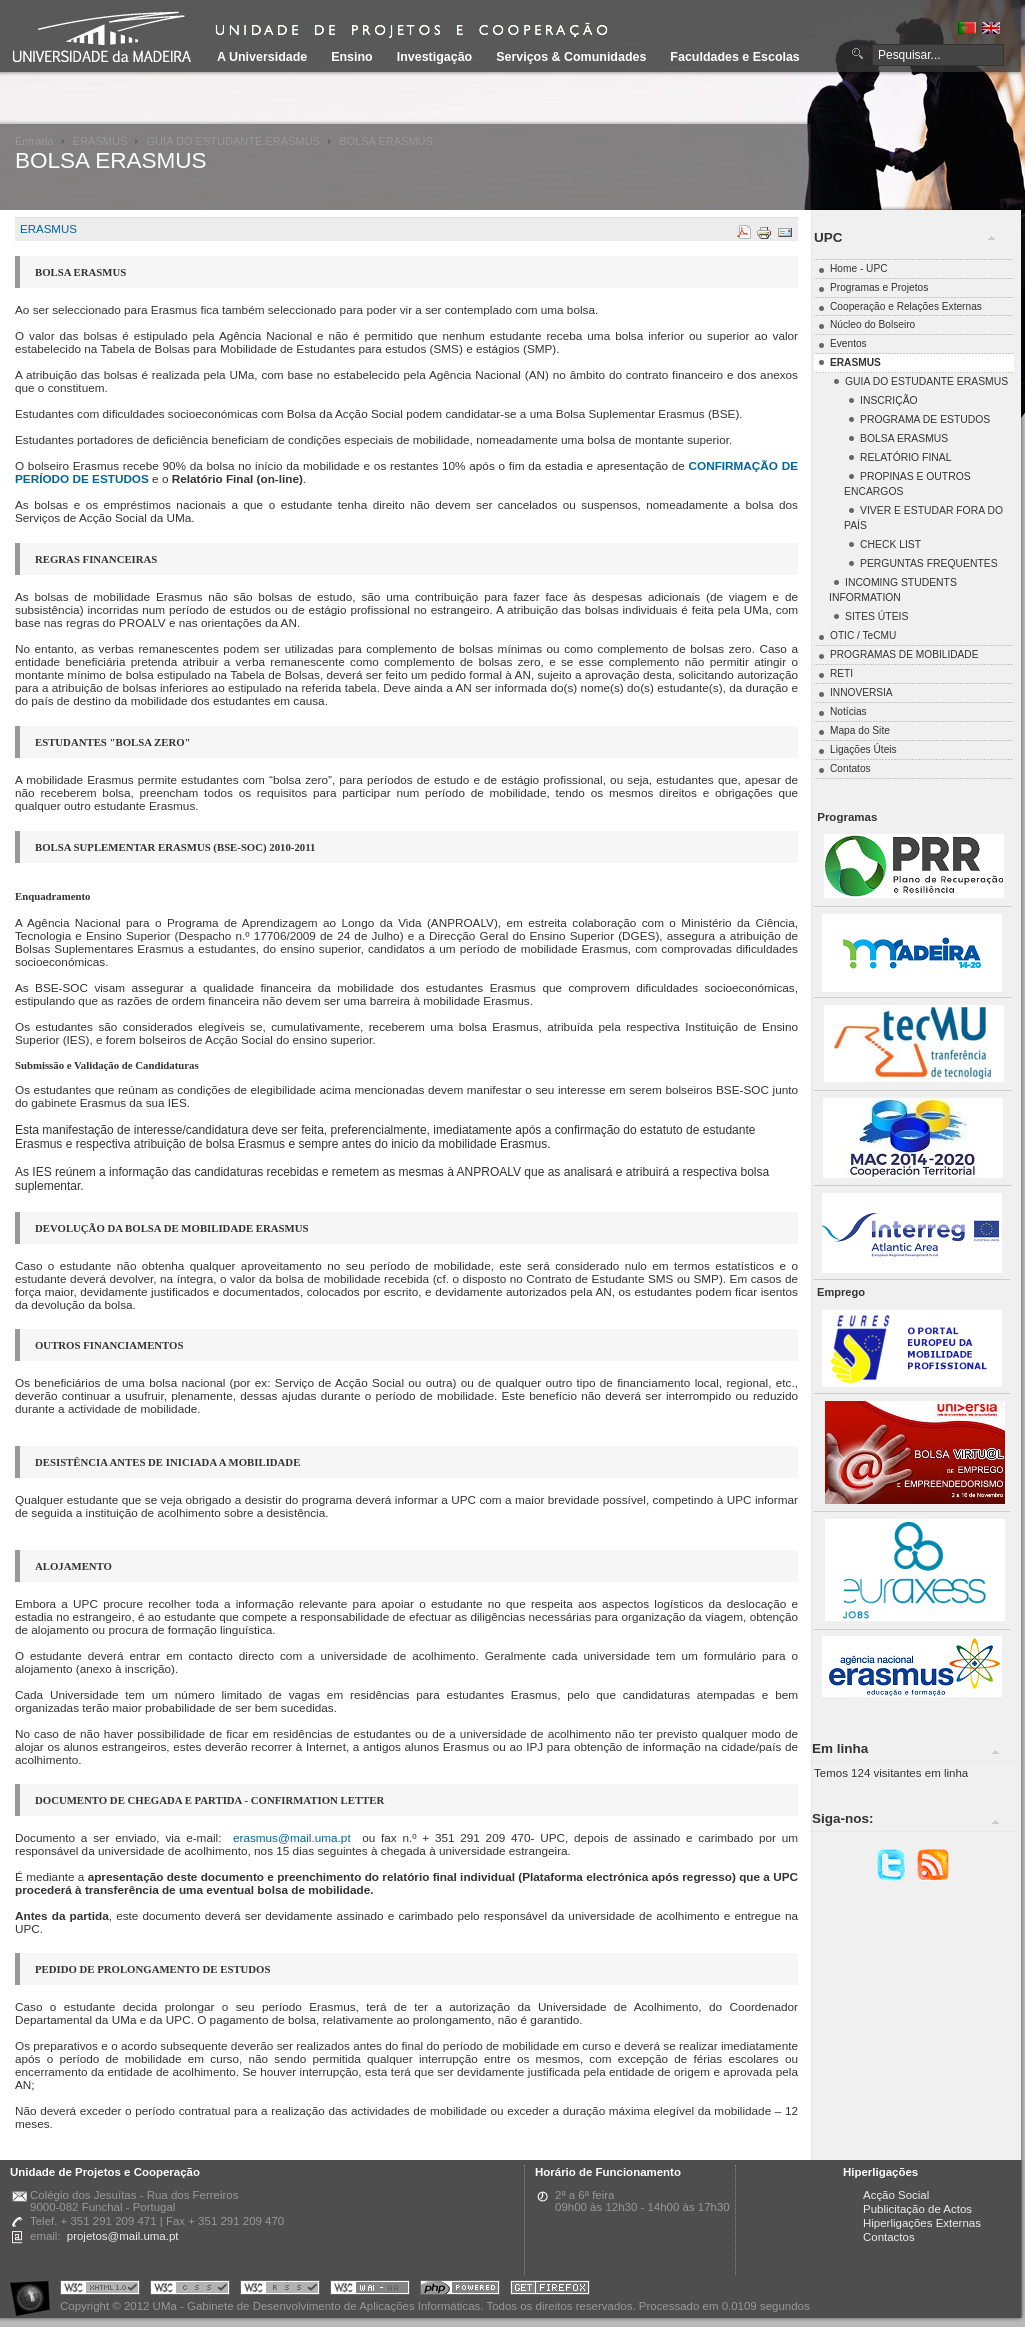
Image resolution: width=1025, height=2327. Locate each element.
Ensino (352, 57)
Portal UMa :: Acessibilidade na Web (35, 2290)
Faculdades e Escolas (734, 57)
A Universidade (262, 57)
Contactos (889, 2237)
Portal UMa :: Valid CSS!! (190, 2290)
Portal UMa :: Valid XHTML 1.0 (100, 2290)
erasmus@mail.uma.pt (292, 1837)
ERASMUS (100, 141)
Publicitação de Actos (917, 2209)
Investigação (434, 57)
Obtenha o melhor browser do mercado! (550, 2290)
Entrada (34, 141)
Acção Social (896, 2195)
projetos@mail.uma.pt (123, 2236)
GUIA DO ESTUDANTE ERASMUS (233, 141)
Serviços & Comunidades (571, 57)
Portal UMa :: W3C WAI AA (370, 2290)
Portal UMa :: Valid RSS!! (280, 2290)
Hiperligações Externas (922, 2223)
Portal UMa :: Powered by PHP (460, 2290)
